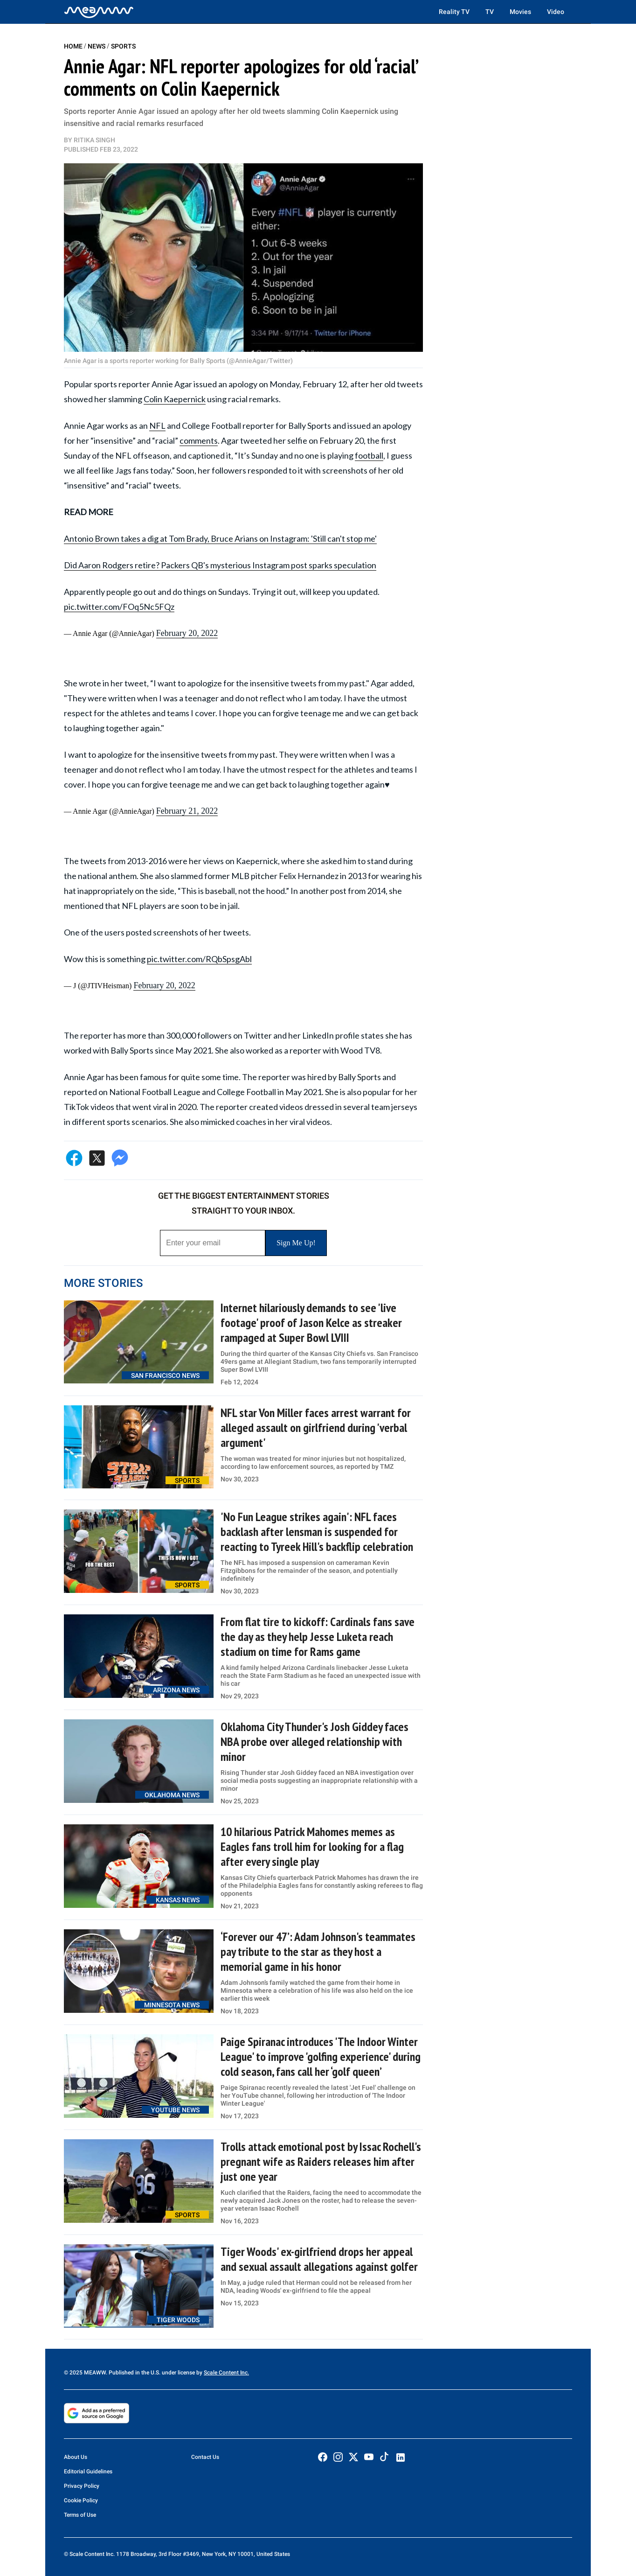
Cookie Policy (81, 2500)
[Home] (99, 11)
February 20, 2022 (187, 633)
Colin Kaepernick (175, 399)
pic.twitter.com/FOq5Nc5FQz (119, 606)
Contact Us (205, 2457)
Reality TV (454, 11)
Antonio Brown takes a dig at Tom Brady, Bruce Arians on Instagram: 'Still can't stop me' (220, 538)
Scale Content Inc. (226, 2372)
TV (489, 11)
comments (199, 440)
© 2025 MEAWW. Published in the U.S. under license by (134, 2372)
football (369, 455)
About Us (75, 2457)
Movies (520, 11)
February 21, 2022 (187, 811)
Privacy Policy (81, 2486)
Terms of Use (80, 2515)
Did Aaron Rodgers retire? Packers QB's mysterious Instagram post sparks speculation (220, 565)
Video (555, 11)
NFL (157, 425)
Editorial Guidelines (88, 2471)
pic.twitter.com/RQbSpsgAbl (199, 959)
